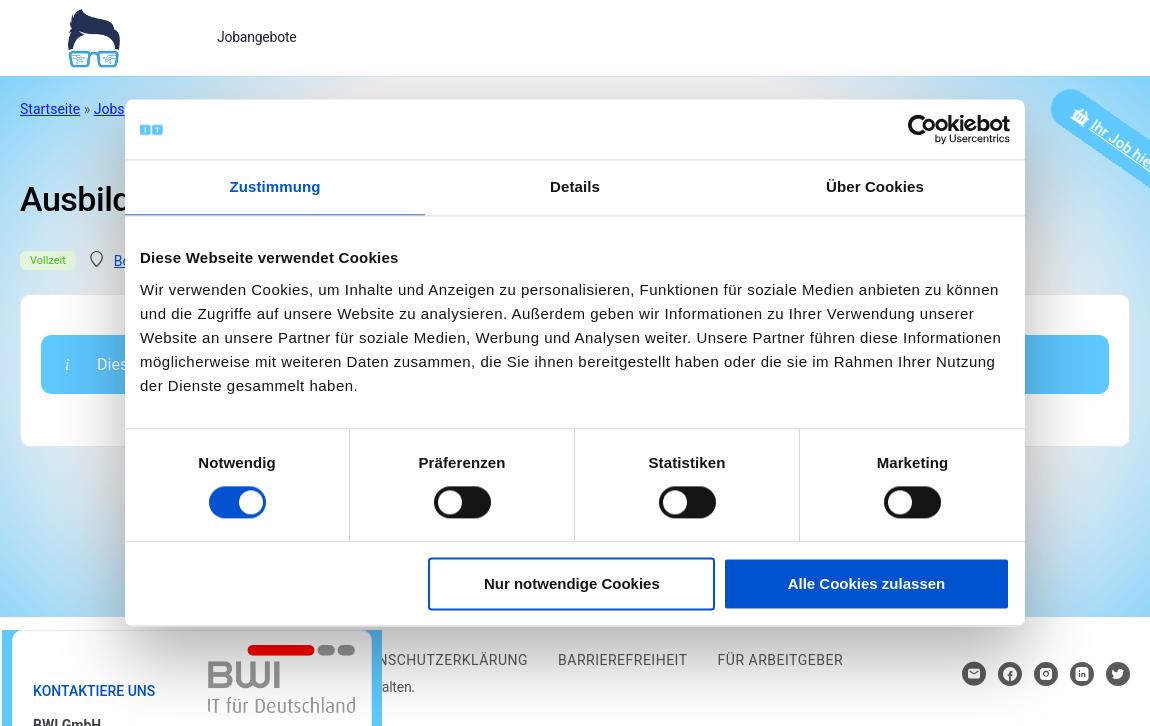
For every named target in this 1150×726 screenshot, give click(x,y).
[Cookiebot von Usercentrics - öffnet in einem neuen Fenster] (922, 129)
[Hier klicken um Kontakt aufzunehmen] (974, 674)
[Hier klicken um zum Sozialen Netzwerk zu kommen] (1010, 674)
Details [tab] (575, 186)
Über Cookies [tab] (875, 186)
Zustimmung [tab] (275, 186)
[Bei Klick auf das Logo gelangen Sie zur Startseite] (93, 36)
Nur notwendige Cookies (572, 583)
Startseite (50, 109)
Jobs (109, 109)
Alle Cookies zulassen (867, 583)
